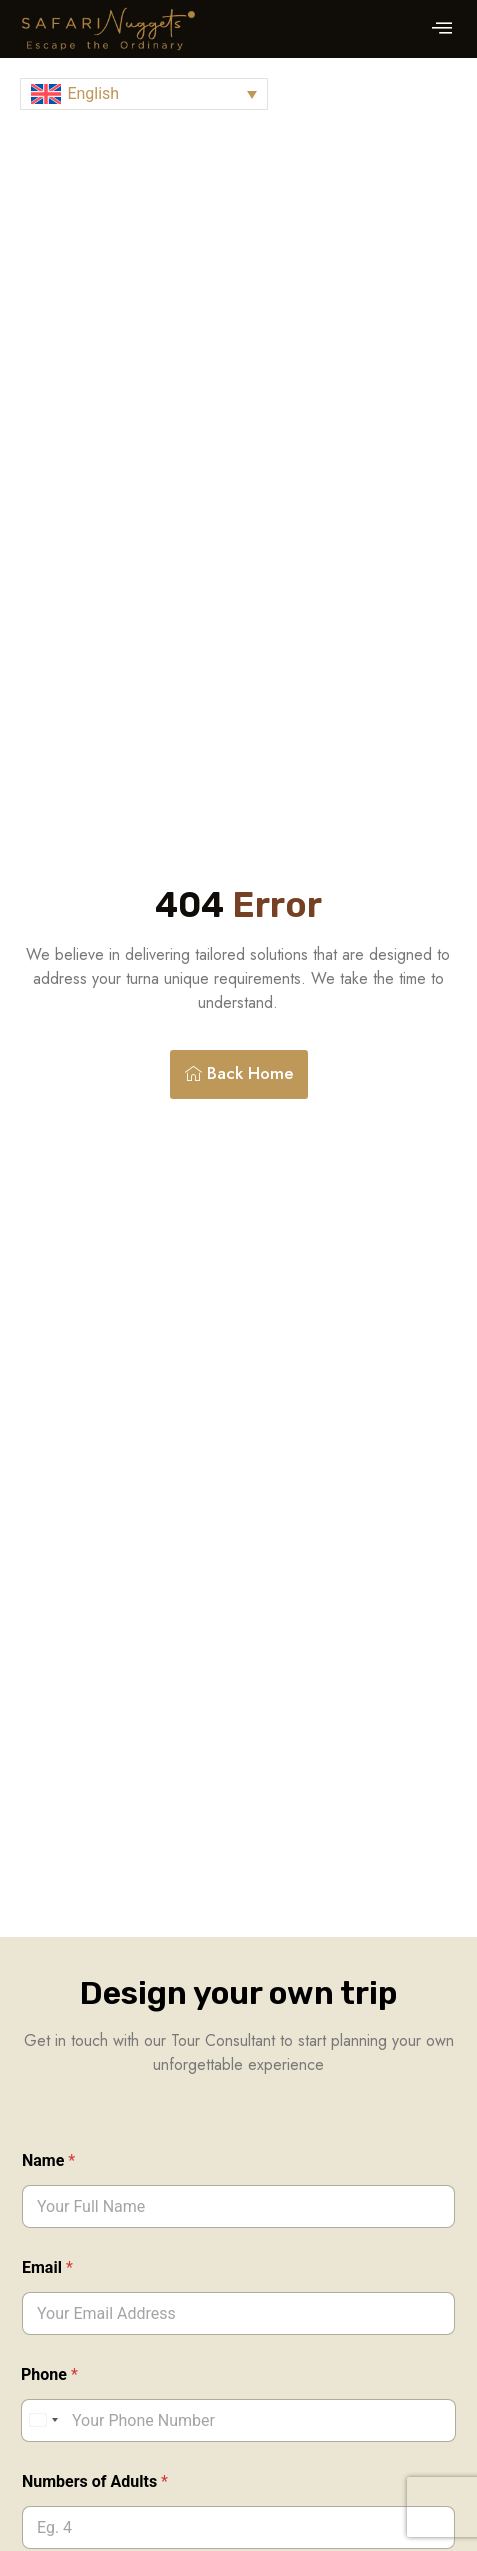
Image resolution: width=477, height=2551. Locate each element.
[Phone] (238, 2420)
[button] (442, 29)
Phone (49, 2374)
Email (47, 2267)
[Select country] (43, 2420)
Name (48, 2160)
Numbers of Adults (95, 2481)
